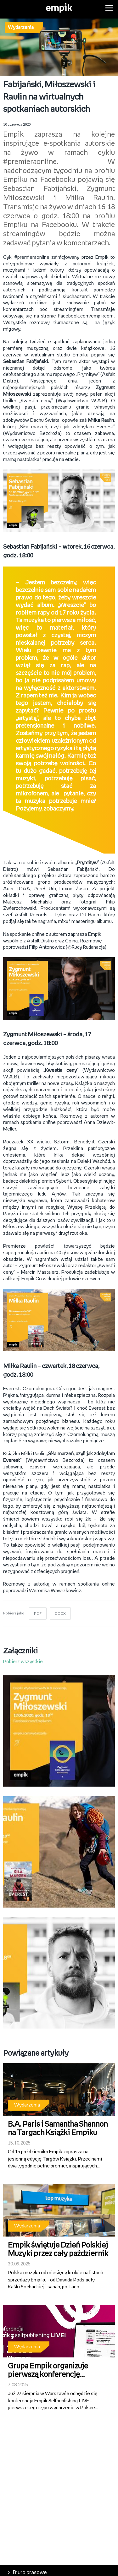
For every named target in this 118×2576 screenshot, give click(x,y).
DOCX (60, 1613)
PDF (38, 1613)
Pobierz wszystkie (23, 1661)
